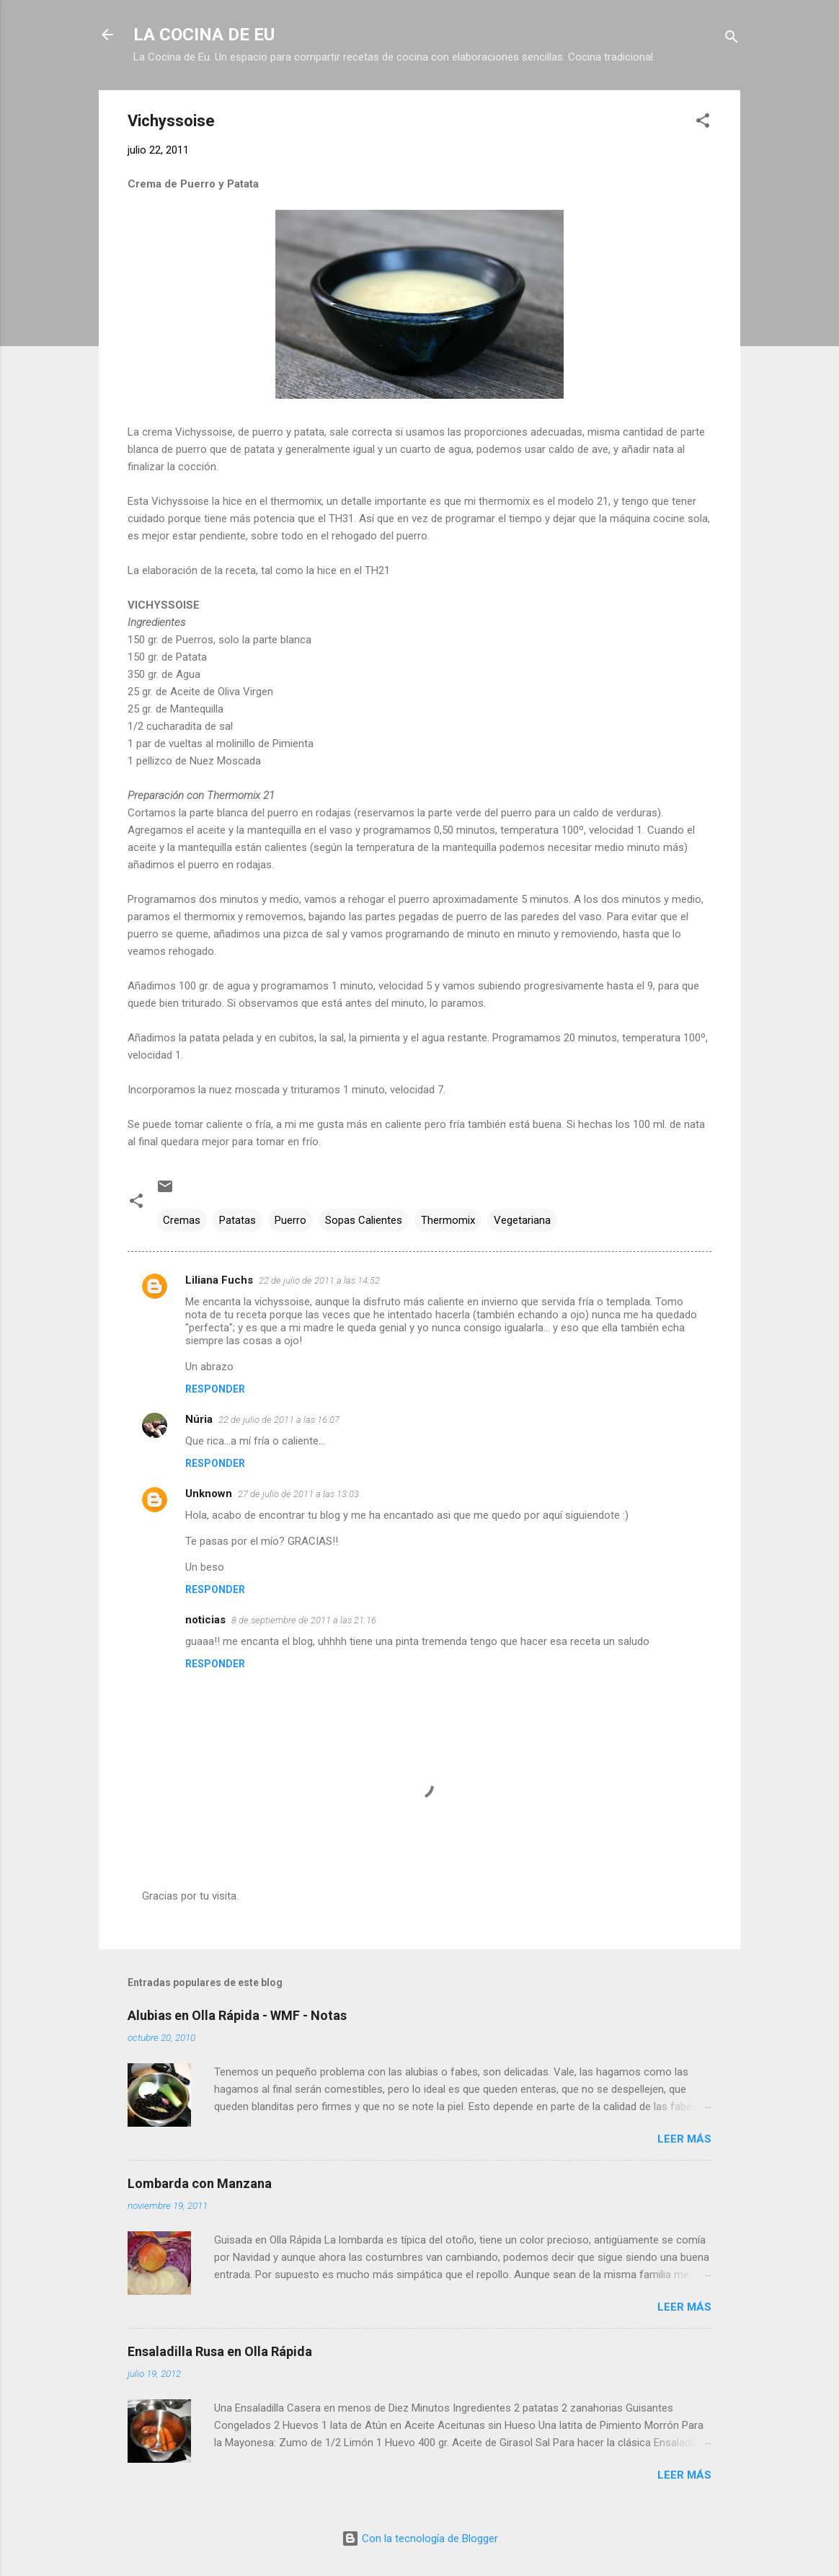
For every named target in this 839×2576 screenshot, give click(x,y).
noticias (205, 1619)
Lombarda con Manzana (200, 2183)
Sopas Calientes (363, 1220)
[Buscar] (731, 39)
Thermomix (448, 1220)
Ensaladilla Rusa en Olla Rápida (220, 2351)
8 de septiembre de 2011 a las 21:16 (303, 1620)
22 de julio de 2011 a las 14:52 (319, 1280)
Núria (199, 1419)
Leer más (684, 2138)
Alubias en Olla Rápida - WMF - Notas (237, 2015)
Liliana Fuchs (219, 1280)
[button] (702, 123)
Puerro (290, 1220)
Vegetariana (522, 1220)
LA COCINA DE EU (204, 35)
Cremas (181, 1220)
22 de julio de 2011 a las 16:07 (278, 1419)
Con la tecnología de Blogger (420, 2538)
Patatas (237, 1220)
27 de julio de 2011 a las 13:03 (298, 1493)
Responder (215, 1389)
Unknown (208, 1493)
